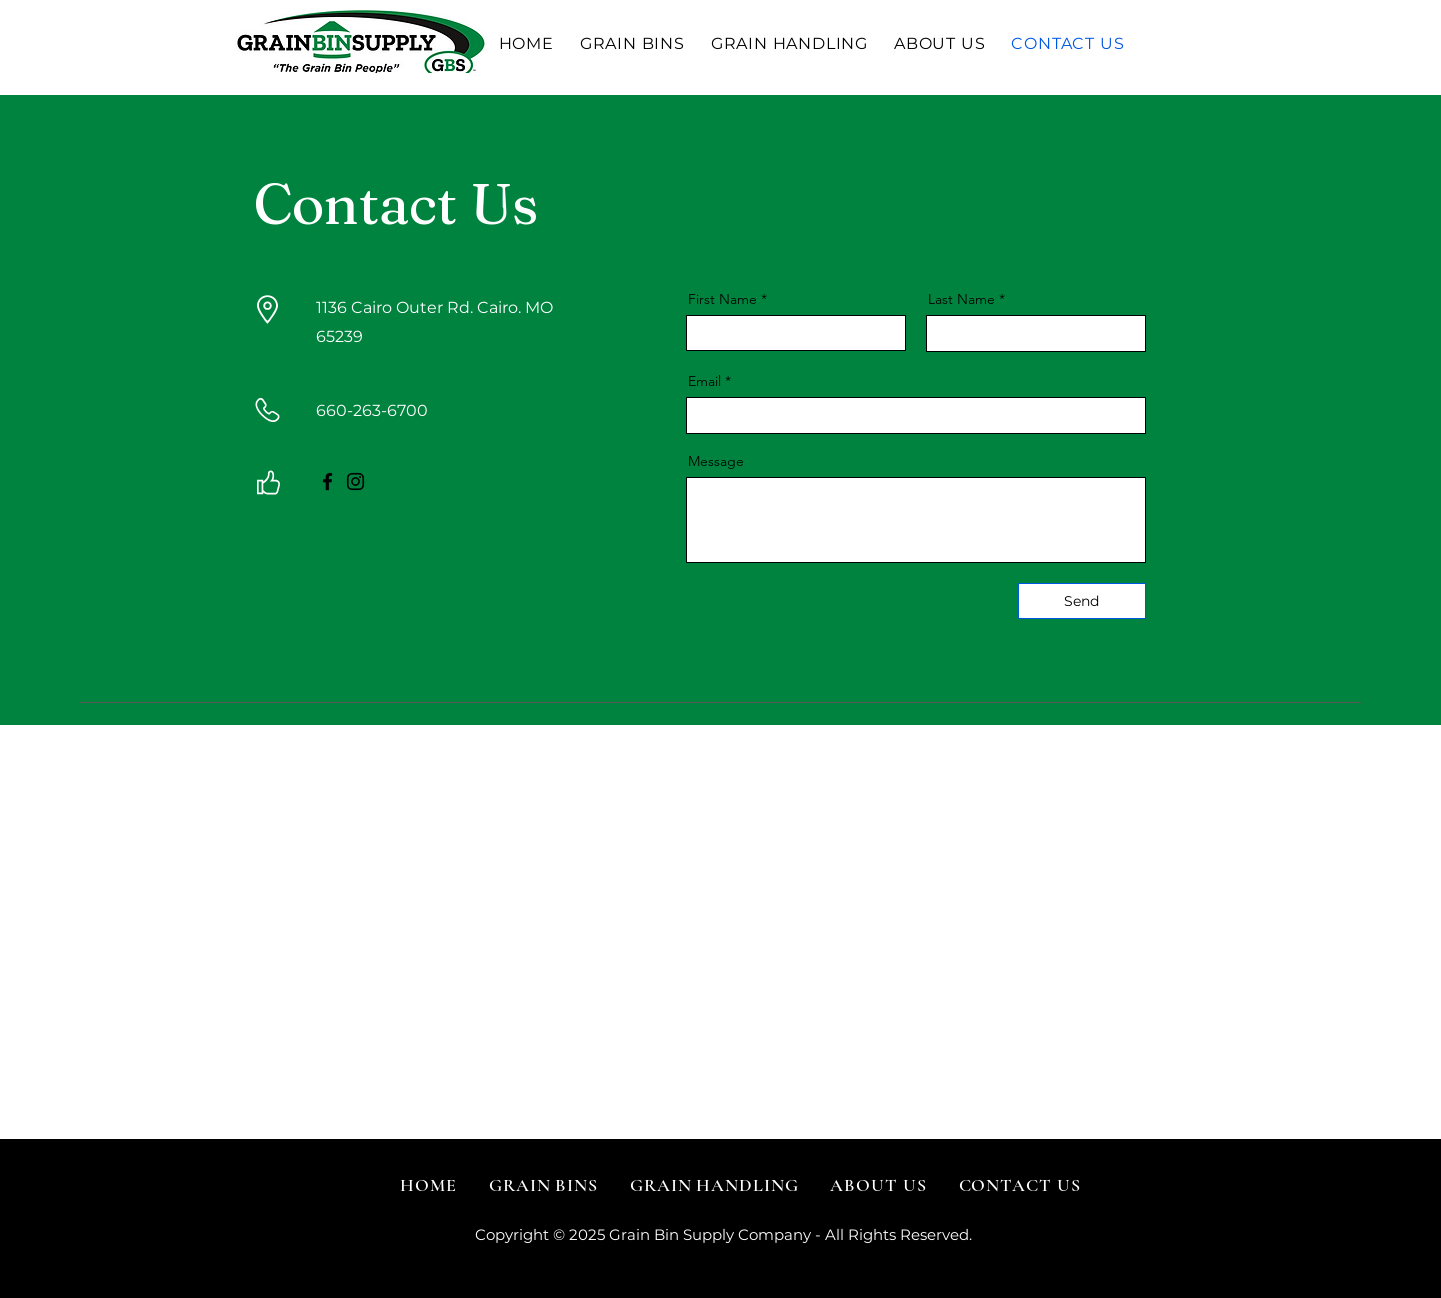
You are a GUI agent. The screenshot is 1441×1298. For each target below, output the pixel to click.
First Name (722, 299)
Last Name (961, 299)
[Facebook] (327, 481)
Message (716, 461)
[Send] (1082, 601)
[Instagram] (355, 481)
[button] (632, 43)
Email (704, 381)
